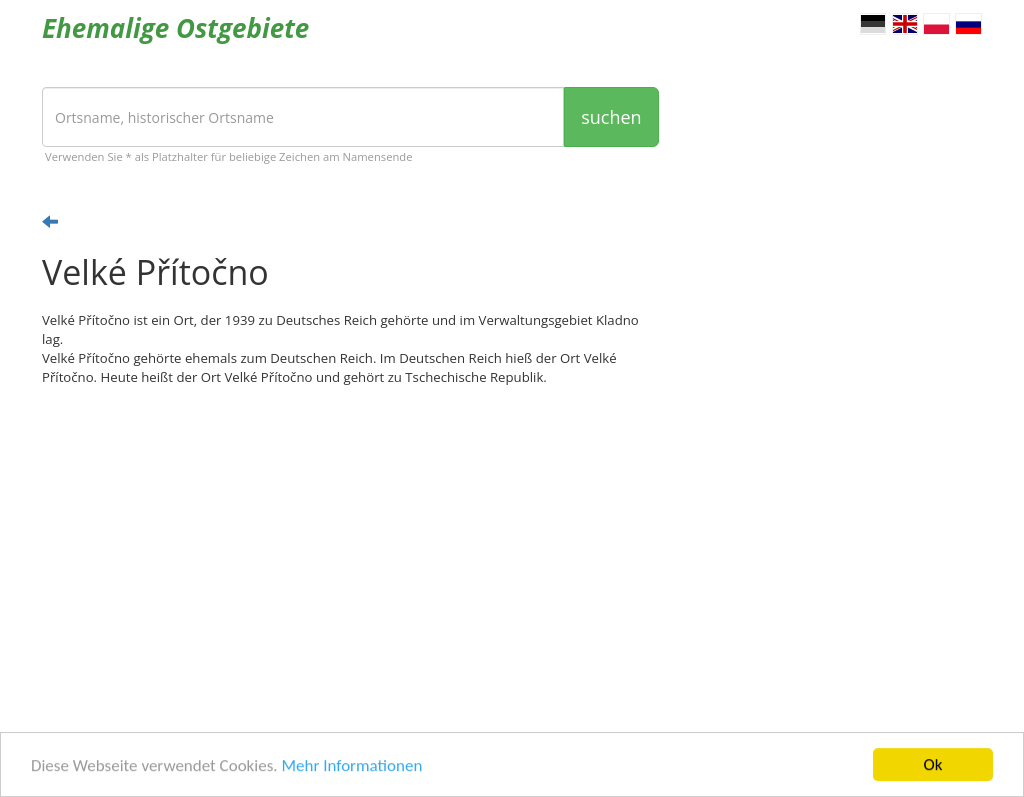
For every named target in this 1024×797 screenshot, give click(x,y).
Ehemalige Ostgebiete (175, 28)
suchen (611, 117)
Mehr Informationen (351, 766)
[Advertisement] (350, 557)
